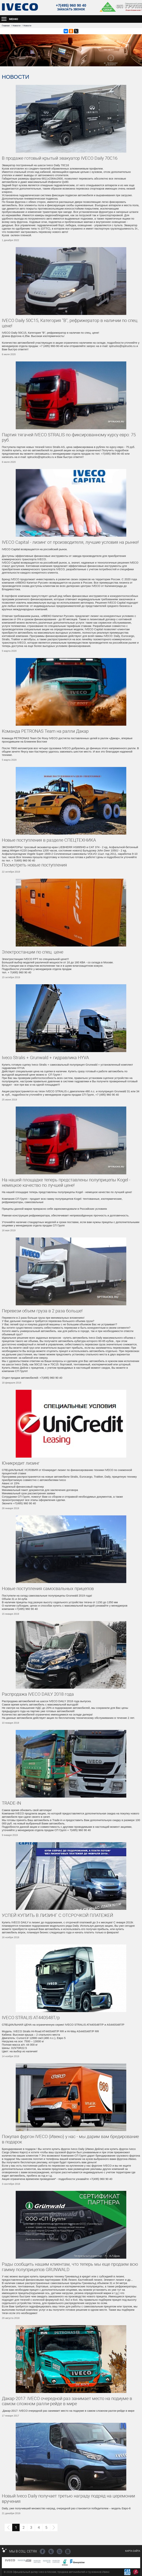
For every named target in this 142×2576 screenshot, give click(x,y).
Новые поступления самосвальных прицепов (48, 1588)
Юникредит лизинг (21, 1463)
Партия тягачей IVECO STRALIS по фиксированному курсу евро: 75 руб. (69, 437)
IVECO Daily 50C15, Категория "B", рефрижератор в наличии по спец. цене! (70, 323)
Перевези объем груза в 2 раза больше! (42, 1310)
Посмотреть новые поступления (34, 865)
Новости (17, 25)
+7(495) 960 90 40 (71, 5)
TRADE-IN (11, 1803)
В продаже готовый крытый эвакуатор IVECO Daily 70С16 (59, 158)
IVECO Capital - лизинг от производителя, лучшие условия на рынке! (70, 542)
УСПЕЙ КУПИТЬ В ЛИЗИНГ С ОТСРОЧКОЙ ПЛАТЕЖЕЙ (57, 1915)
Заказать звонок (71, 9)
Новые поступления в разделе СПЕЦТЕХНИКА (49, 840)
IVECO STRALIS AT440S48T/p (31, 2017)
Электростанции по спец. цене (32, 952)
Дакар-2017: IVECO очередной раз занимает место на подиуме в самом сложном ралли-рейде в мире (67, 2401)
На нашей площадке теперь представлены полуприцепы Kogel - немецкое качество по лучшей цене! (66, 1182)
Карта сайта (132, 2551)
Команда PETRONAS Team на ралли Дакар (45, 731)
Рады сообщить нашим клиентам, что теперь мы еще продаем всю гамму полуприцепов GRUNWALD (70, 2266)
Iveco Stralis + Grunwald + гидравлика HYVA (45, 1057)
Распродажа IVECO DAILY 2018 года (38, 1694)
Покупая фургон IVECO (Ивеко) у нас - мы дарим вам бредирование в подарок (70, 2139)
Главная (6, 25)
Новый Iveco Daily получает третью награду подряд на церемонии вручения (68, 2498)
